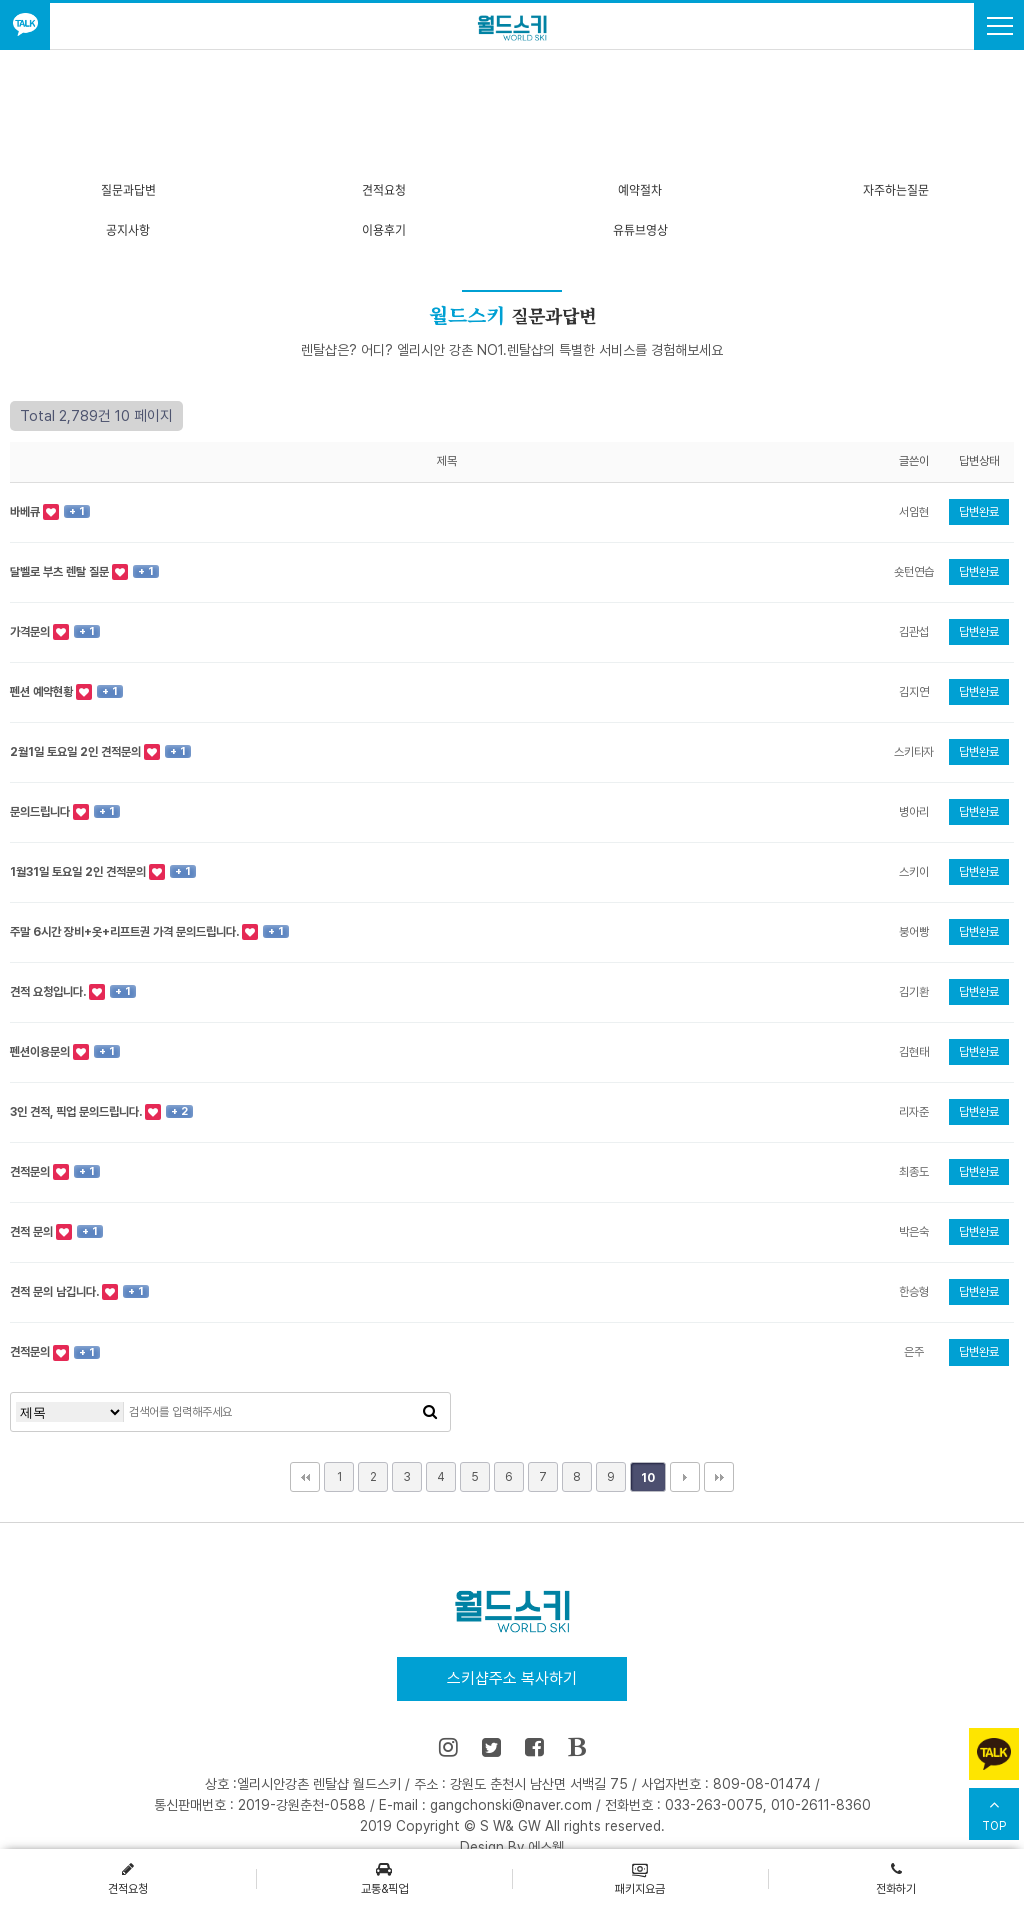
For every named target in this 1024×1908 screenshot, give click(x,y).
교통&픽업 (384, 1877)
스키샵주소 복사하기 (512, 1678)
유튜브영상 (640, 230)
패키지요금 (640, 1877)
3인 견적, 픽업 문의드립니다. (77, 1112)
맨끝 (719, 1477)
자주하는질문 (896, 190)
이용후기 (384, 230)
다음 (685, 1477)
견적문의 (31, 1172)
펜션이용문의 (41, 1052)
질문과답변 (128, 190)
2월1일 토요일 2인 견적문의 (77, 752)
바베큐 (26, 512)
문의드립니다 (41, 812)
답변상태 (979, 461)
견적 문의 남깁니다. (56, 1292)
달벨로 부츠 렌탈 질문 (61, 572)
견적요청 (384, 190)
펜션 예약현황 (43, 692)
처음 (305, 1477)
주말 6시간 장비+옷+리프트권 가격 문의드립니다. (126, 932)
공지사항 (128, 230)
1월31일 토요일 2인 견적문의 (79, 872)
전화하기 (896, 1877)
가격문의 (31, 632)
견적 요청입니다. (49, 992)
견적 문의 (33, 1232)
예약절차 (640, 190)
